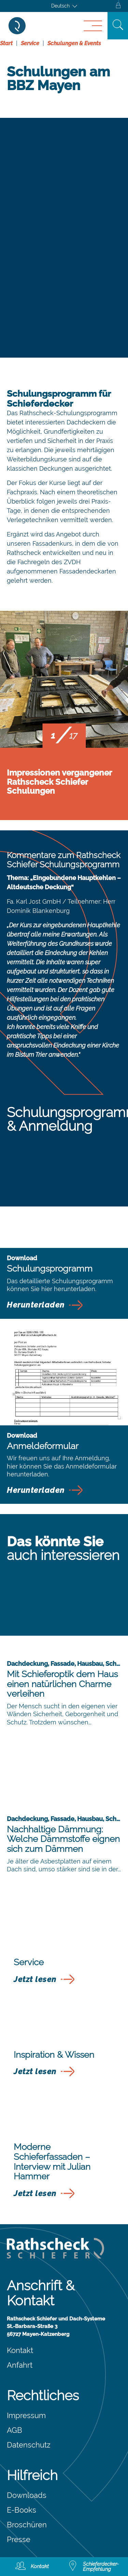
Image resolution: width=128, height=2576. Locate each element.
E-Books (21, 2509)
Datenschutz (29, 2444)
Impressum (26, 2415)
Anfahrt (19, 2365)
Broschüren (27, 2524)
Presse (18, 2539)
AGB (14, 2430)
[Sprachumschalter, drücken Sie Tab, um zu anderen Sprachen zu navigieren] (64, 6)
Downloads (26, 2495)
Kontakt (20, 2350)
